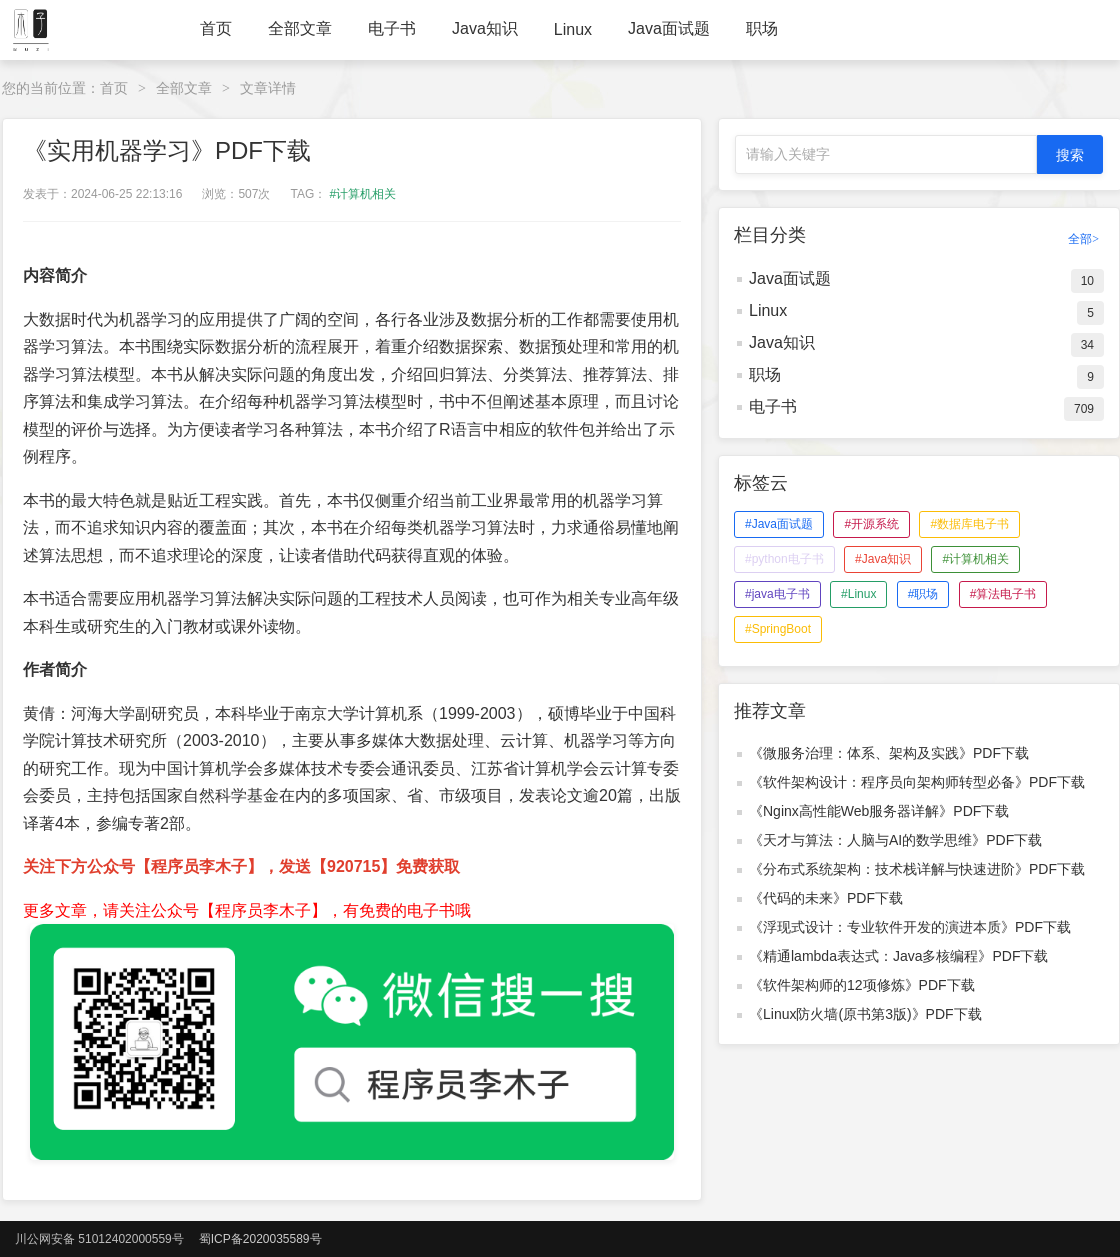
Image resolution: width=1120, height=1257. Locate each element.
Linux (573, 29)
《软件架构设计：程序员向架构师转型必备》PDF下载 (917, 782)
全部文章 (300, 28)
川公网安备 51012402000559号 (99, 1239)
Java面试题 (669, 28)
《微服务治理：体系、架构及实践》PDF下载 (889, 753)
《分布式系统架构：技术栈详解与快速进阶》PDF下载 (917, 869)
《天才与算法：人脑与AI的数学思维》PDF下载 (895, 840)
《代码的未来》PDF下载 (826, 898)
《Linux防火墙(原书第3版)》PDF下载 (865, 1014)
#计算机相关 (363, 194)
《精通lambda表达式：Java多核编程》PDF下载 (899, 956)
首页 (216, 28)
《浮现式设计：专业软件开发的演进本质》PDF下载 (910, 927)
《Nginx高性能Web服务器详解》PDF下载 (879, 811)
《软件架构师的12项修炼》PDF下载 (862, 985)
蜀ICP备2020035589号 (260, 1239)
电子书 (392, 28)
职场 (762, 28)
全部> (1083, 239)
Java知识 (485, 28)
